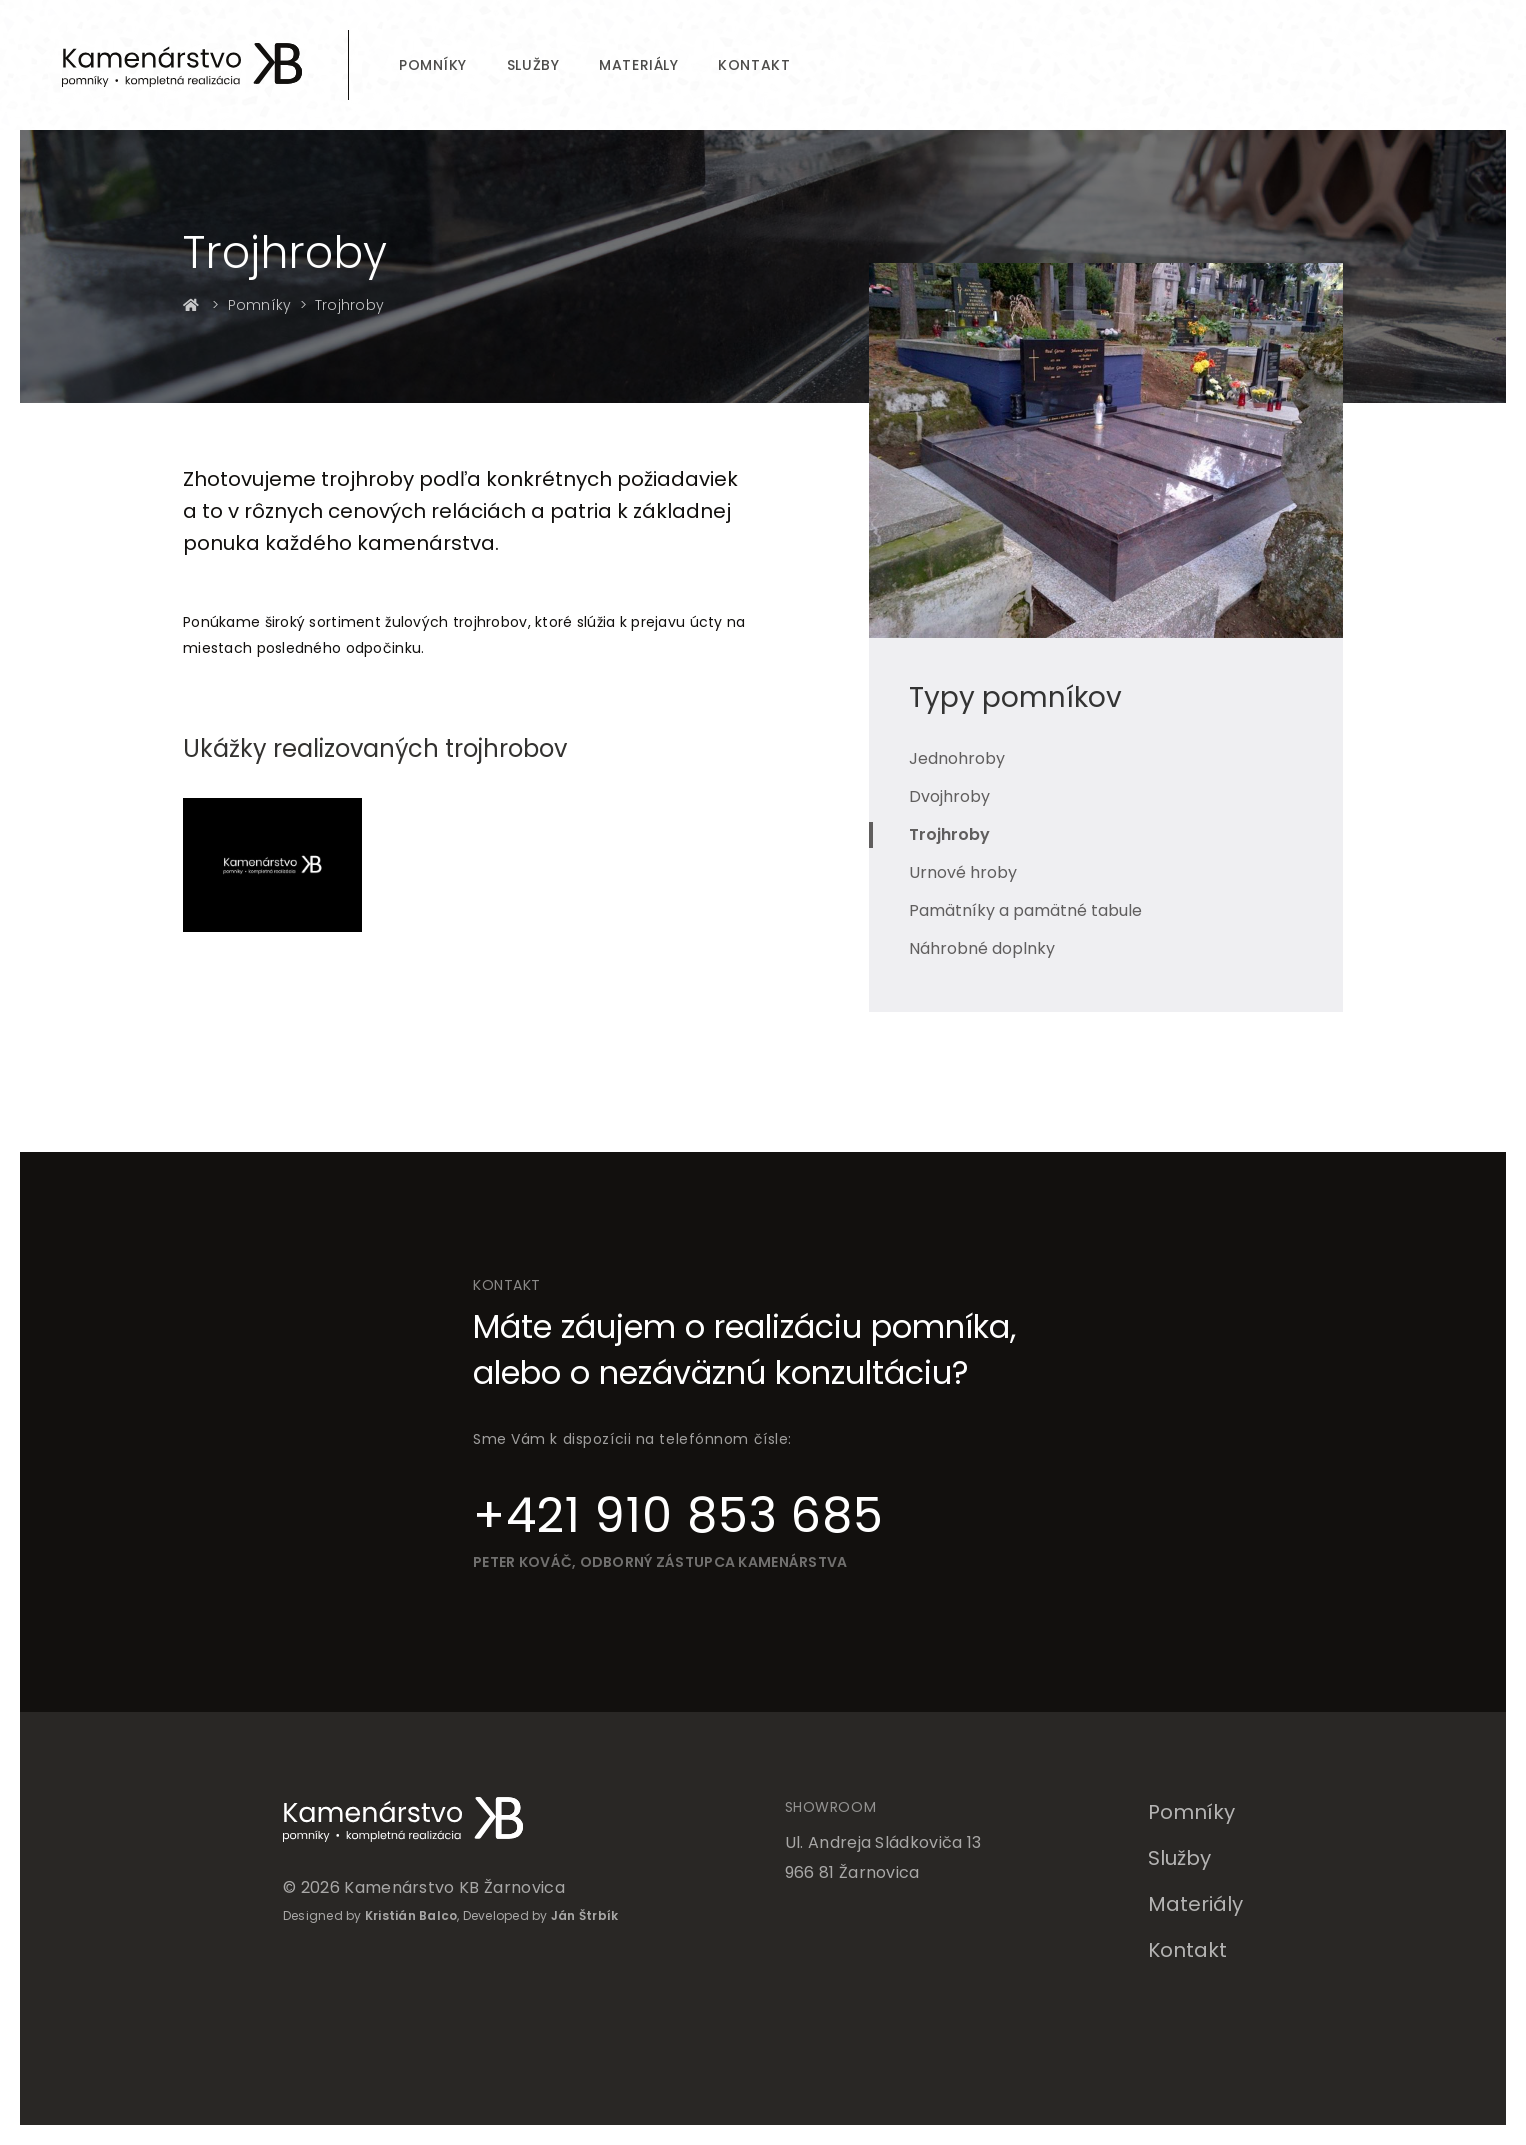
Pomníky (433, 65)
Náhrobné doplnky (982, 948)
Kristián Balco (411, 1915)
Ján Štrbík (584, 1915)
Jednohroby (957, 758)
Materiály (638, 65)
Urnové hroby (963, 872)
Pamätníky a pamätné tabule (1025, 910)
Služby (533, 65)
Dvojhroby (949, 796)
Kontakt (754, 65)
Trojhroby (350, 305)
